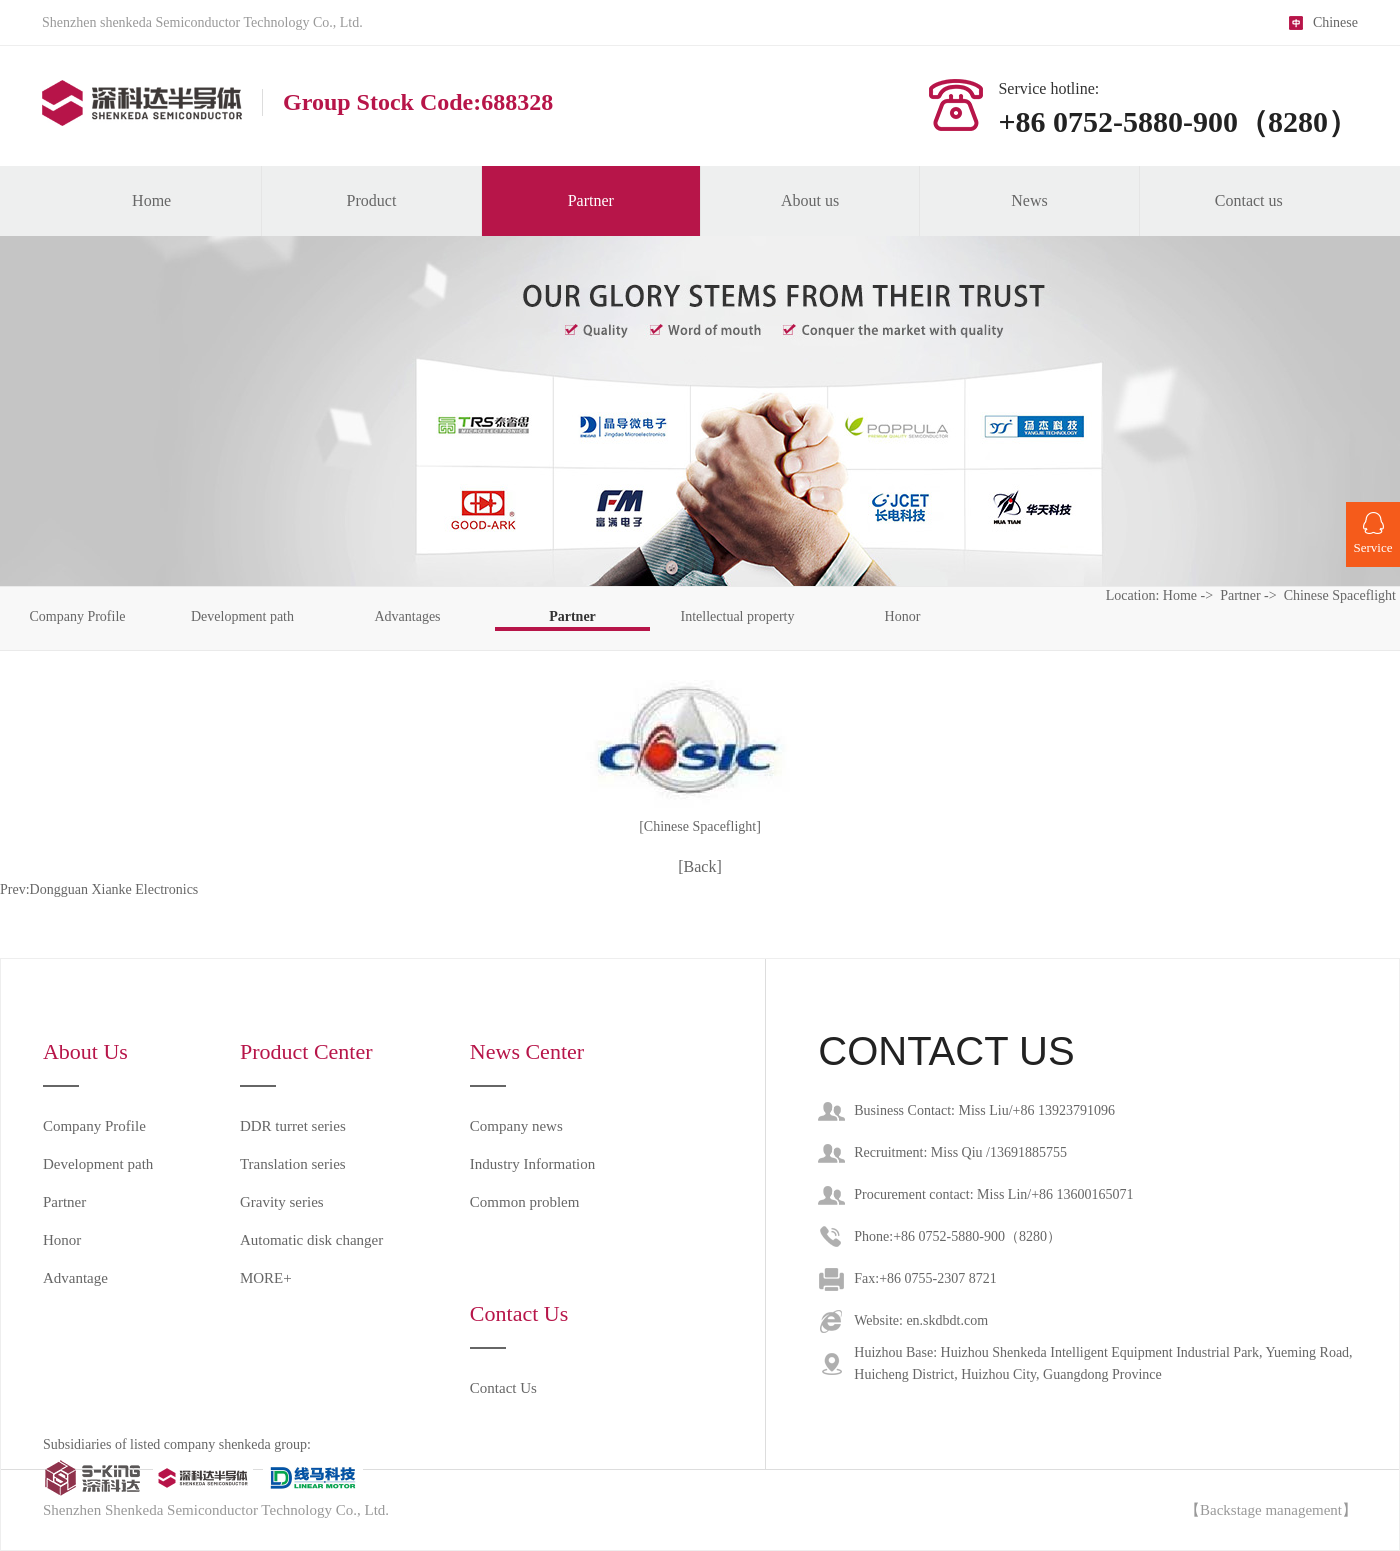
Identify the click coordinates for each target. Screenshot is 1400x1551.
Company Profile (77, 616)
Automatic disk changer (311, 1240)
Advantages (407, 616)
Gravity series (282, 1202)
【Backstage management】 (1271, 1510)
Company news (516, 1126)
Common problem (525, 1202)
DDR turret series (293, 1126)
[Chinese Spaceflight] (700, 826)
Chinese (1335, 22)
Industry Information (532, 1164)
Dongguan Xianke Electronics (114, 889)
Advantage (75, 1278)
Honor (903, 616)
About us (810, 200)
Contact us (1249, 200)
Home (151, 200)
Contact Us (503, 1388)
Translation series (293, 1164)
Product (372, 200)
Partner (591, 200)
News (1029, 200)
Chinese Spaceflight (1340, 595)
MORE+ (266, 1278)
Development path (242, 616)
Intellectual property (738, 616)
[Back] (700, 866)
